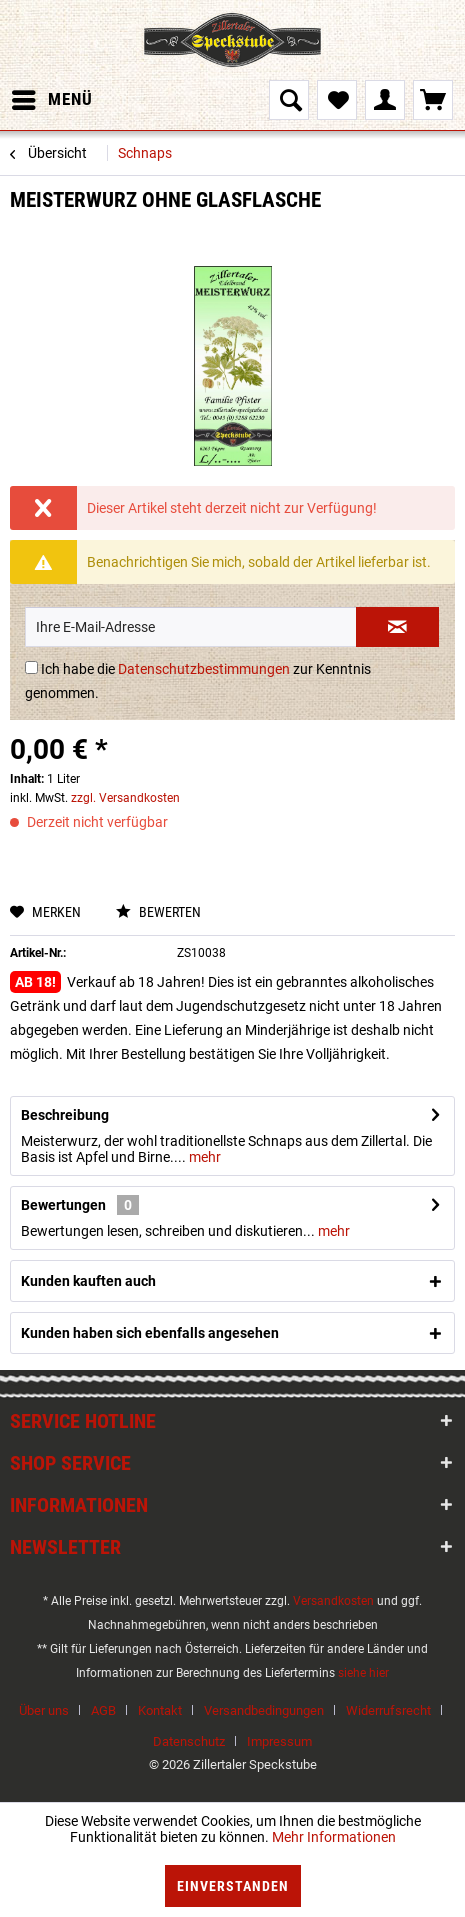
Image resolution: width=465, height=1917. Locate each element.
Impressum (279, 1741)
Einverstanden (233, 1886)
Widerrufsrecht (388, 1710)
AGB (103, 1710)
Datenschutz (189, 1741)
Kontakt (160, 1710)
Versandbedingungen (264, 1710)
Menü (52, 96)
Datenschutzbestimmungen (204, 669)
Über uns (44, 1710)
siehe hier (363, 1673)
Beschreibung (65, 1115)
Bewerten (158, 912)
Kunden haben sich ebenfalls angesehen (150, 1333)
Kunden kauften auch (88, 1281)
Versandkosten (333, 1601)
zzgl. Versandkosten (125, 798)
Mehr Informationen (334, 1837)
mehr (203, 1157)
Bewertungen (63, 1205)
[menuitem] (51, 100)
